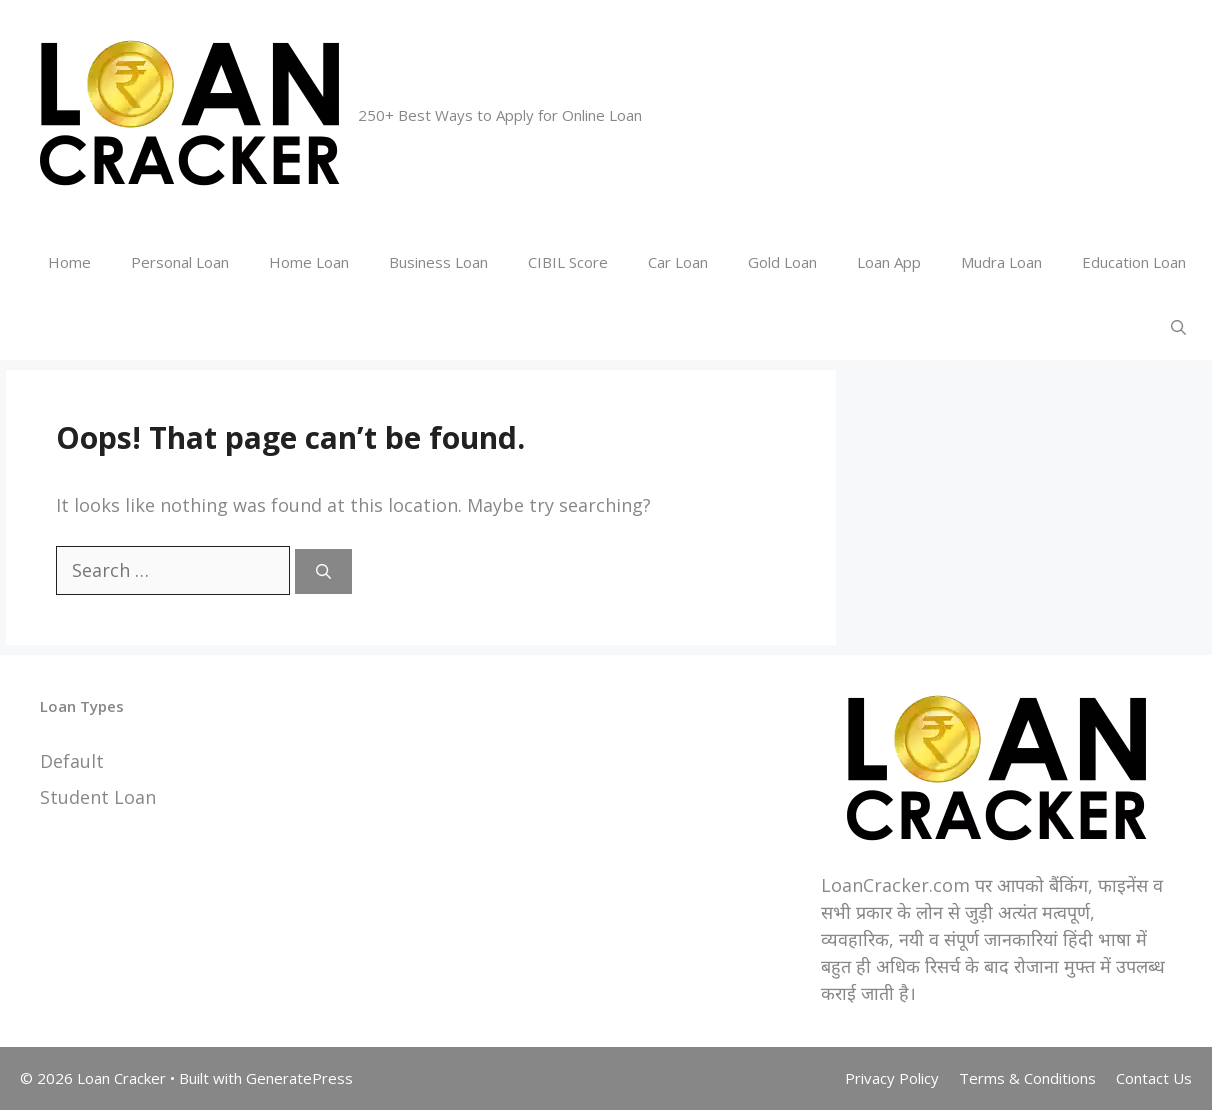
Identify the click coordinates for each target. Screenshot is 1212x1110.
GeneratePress (299, 1078)
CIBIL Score (568, 262)
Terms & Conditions (1027, 1078)
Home (69, 262)
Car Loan (678, 262)
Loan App (889, 262)
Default (72, 761)
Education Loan (1134, 262)
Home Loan (309, 262)
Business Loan (438, 262)
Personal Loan (180, 262)
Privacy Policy (892, 1078)
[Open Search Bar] (1178, 327)
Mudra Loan (1001, 262)
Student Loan (98, 797)
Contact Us (1154, 1078)
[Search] (323, 571)
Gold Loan (782, 262)
